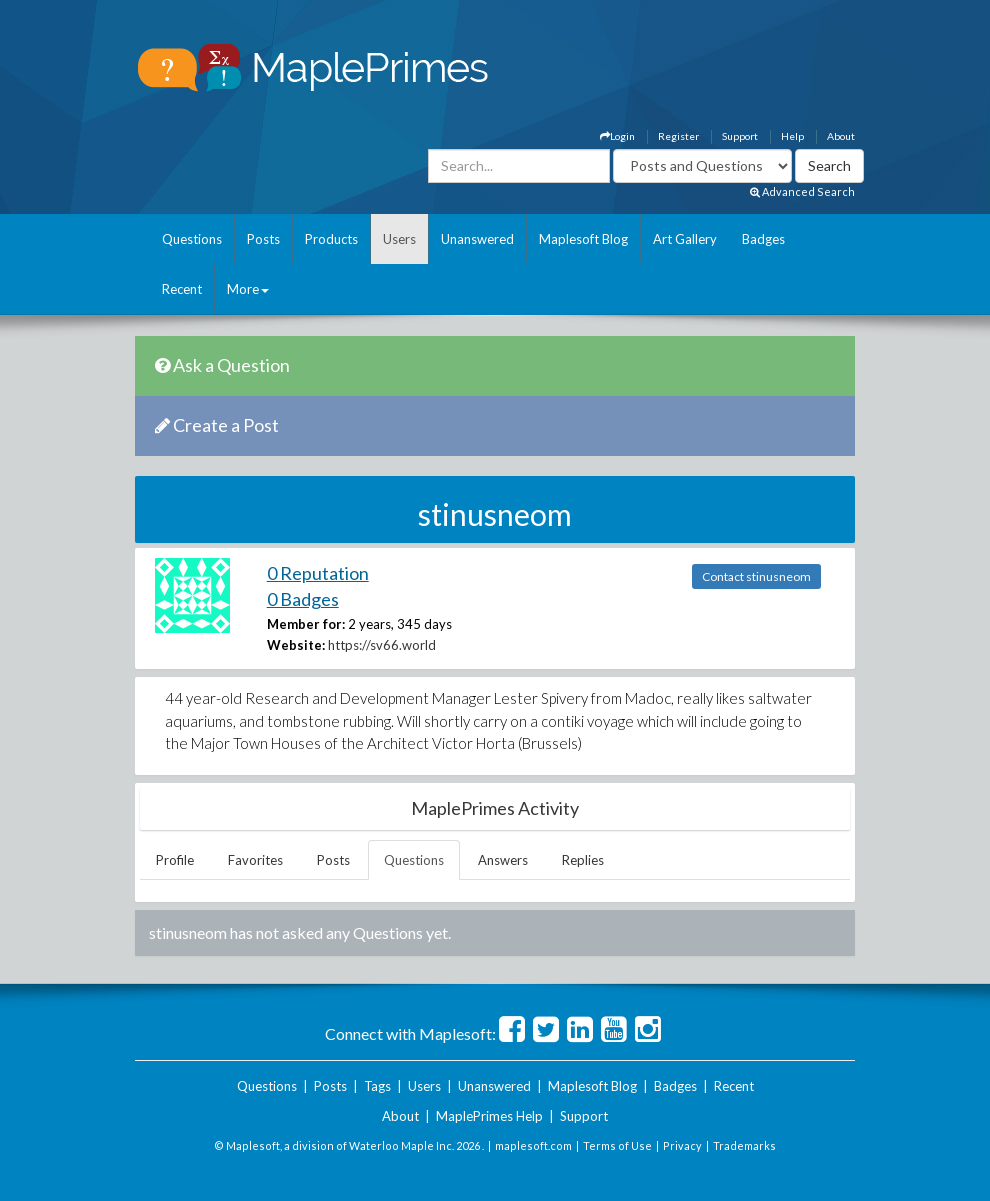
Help (792, 136)
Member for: (306, 624)
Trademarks (744, 1145)
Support (740, 136)
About (841, 136)
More (248, 289)
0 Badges (303, 599)
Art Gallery (685, 239)
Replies (583, 860)
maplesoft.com (533, 1145)
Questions (192, 239)
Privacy (682, 1145)
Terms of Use (617, 1145)
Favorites (255, 860)
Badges (763, 239)
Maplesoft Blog (583, 239)
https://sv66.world (382, 645)
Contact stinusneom (756, 576)
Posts (263, 239)
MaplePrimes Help (489, 1116)
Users (399, 239)
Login (617, 136)
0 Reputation (318, 573)
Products (331, 239)
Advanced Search (802, 191)
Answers (503, 860)
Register (678, 136)
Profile (175, 860)
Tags (377, 1086)
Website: (296, 645)
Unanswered (477, 239)
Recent (182, 289)
